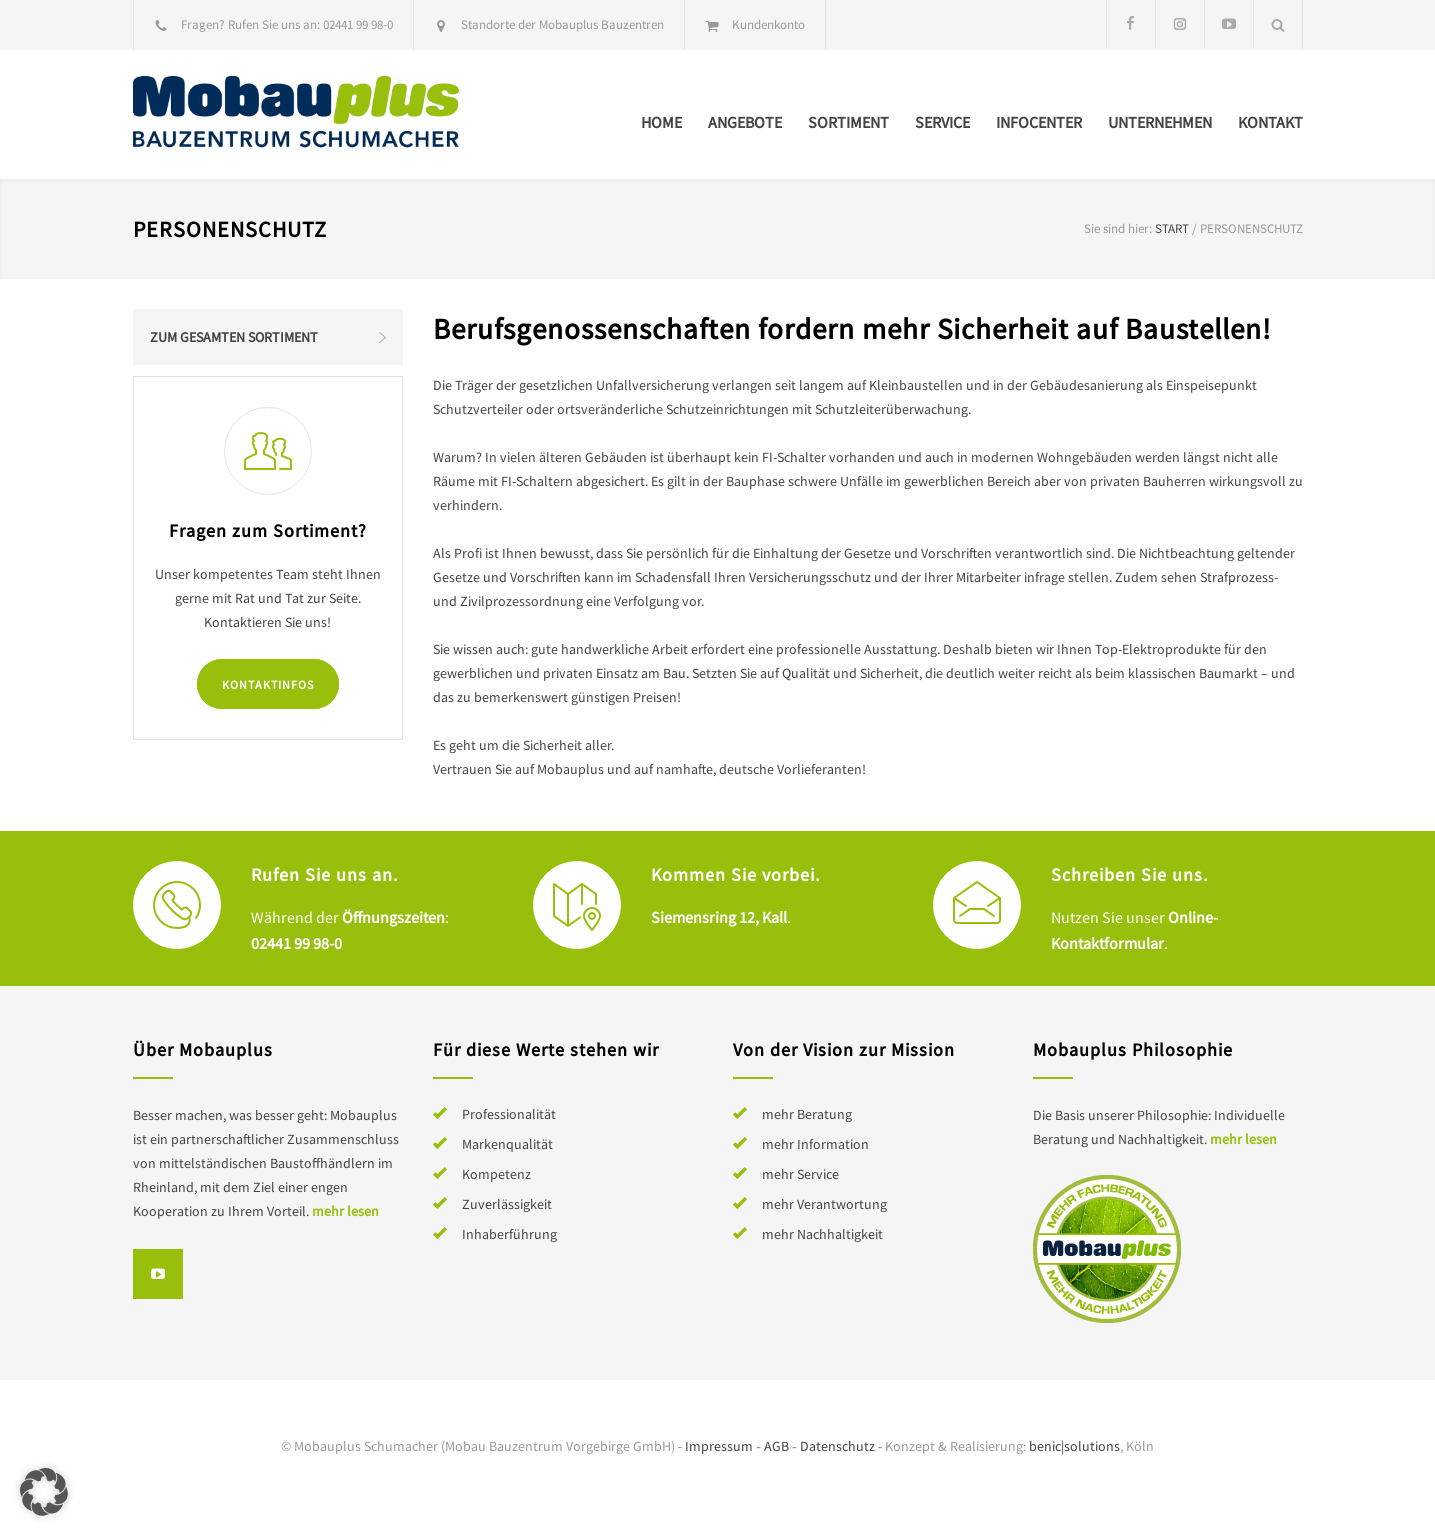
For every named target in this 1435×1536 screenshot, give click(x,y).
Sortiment (848, 122)
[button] (44, 1492)
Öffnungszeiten (393, 917)
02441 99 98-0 (358, 24)
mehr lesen (345, 1211)
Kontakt (1270, 122)
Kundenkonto (768, 24)
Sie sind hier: (1118, 228)
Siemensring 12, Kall (719, 917)
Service (942, 122)
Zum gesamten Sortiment (234, 337)
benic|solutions (1074, 1446)
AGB (776, 1446)
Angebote (745, 122)
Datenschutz (837, 1446)
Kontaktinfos (268, 684)
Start (1172, 228)
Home (661, 122)
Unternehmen (1160, 122)
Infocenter (1039, 122)
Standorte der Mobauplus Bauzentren (562, 24)
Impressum (719, 1446)
